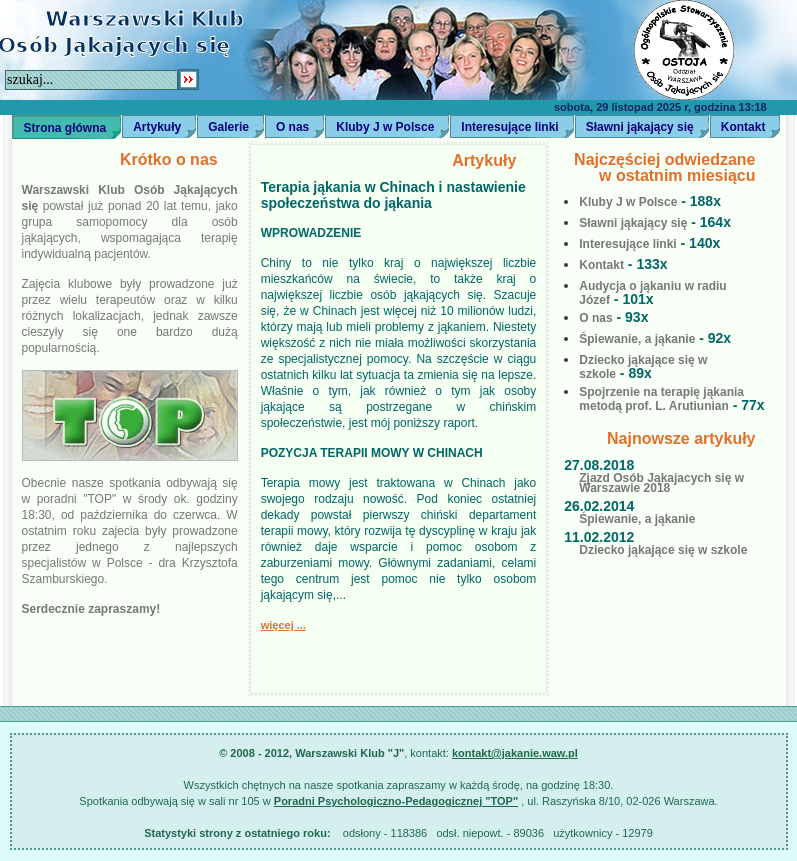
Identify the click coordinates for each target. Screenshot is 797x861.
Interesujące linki (509, 127)
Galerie (228, 127)
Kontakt (601, 265)
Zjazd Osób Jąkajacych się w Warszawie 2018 (654, 477)
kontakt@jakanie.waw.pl (515, 753)
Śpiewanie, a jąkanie (637, 339)
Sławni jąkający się (640, 127)
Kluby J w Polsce (385, 127)
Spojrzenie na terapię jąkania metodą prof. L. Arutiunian (661, 399)
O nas (292, 127)
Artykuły (157, 127)
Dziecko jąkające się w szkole (655, 544)
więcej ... (283, 625)
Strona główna (65, 128)
